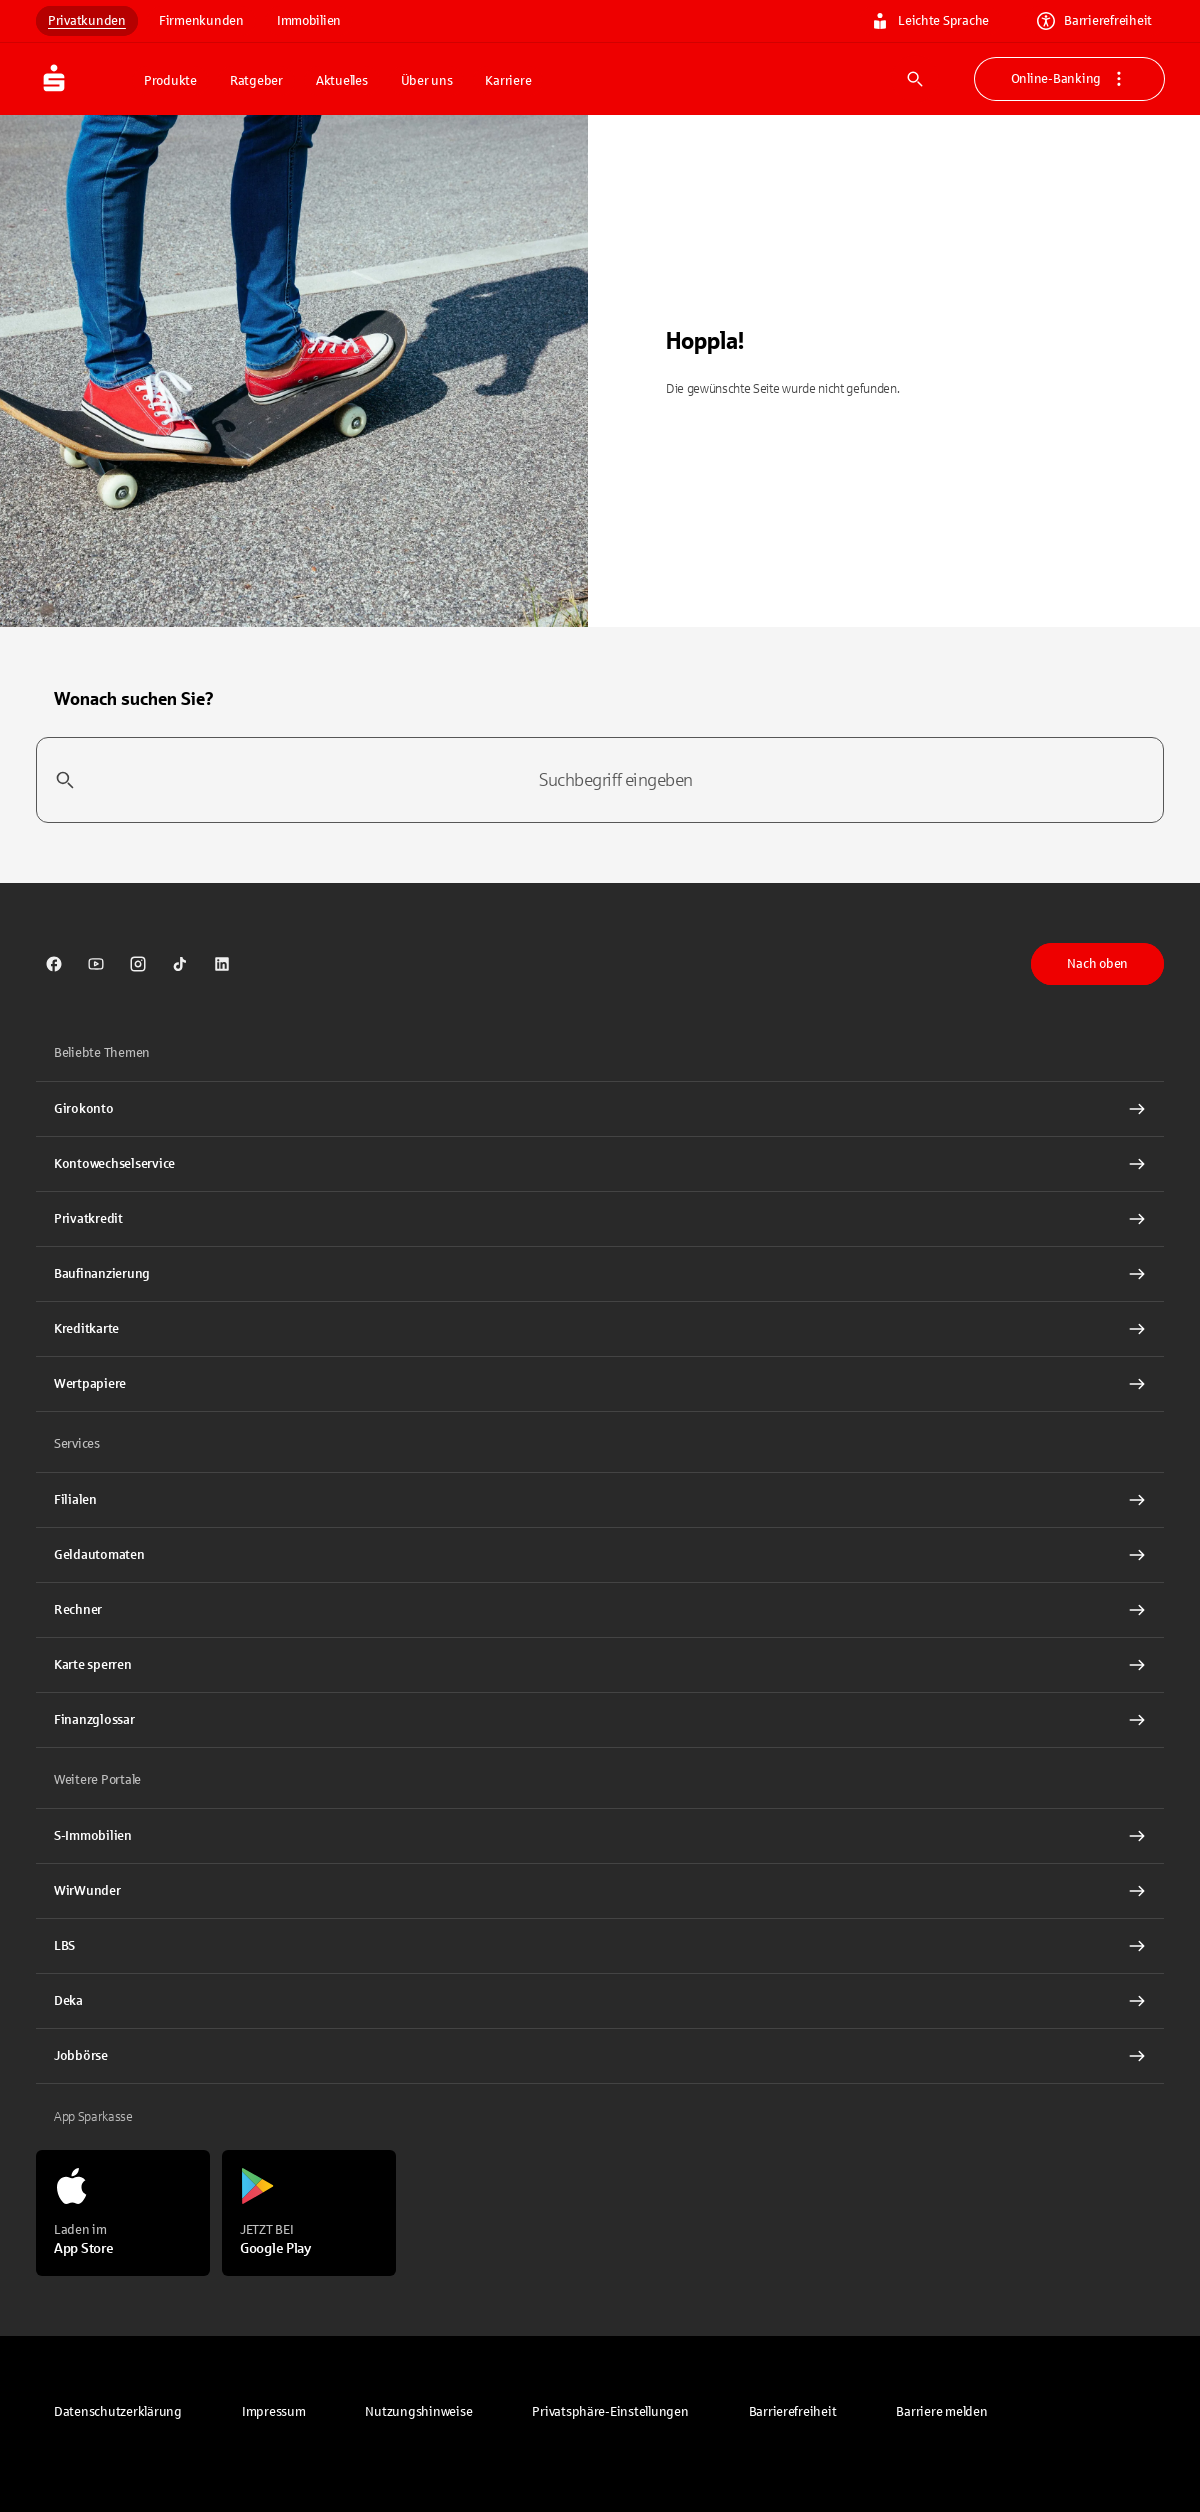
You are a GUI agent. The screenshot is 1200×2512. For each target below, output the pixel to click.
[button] (610, 2412)
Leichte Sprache (930, 21)
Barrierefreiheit (1094, 21)
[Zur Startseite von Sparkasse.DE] (84, 79)
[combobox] (600, 780)
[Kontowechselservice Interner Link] (600, 1164)
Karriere (508, 81)
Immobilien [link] (309, 21)
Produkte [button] (170, 81)
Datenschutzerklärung (118, 2412)
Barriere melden (941, 2412)
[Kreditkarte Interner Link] (600, 1329)
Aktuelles (342, 81)
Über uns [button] (427, 81)
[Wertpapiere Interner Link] (600, 1384)
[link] (54, 964)
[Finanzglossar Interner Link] (600, 1720)
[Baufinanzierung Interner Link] (600, 1274)
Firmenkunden (201, 21)
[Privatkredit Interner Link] (600, 1219)
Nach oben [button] (1097, 964)
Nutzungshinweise (418, 2412)
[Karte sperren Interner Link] (600, 1665)
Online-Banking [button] (1069, 79)
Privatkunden (87, 21)
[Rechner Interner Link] (600, 1610)
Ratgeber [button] (256, 81)
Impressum (274, 2412)
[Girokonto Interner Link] (600, 1109)
